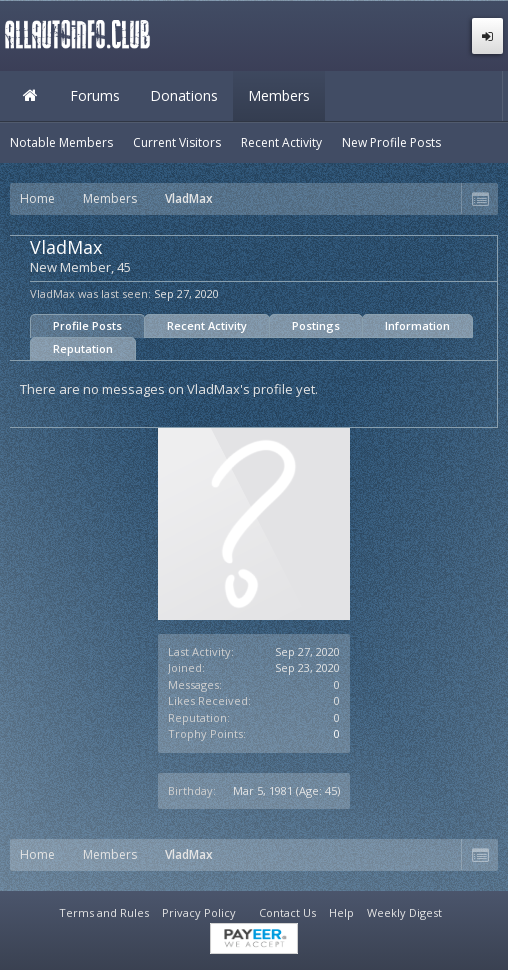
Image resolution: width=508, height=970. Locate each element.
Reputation (83, 348)
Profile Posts (87, 325)
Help (341, 912)
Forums (95, 95)
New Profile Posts (391, 142)
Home (30, 96)
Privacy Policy (199, 912)
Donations (184, 95)
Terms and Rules (104, 912)
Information (417, 325)
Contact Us (287, 912)
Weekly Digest (404, 912)
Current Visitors (177, 142)
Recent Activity (207, 325)
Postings (316, 325)
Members (279, 95)
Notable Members (61, 142)
